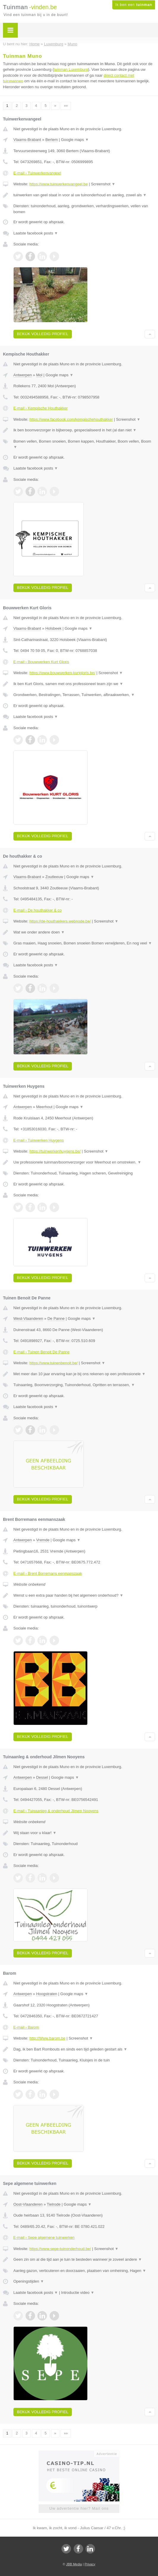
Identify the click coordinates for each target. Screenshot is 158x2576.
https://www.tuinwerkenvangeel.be (58, 184)
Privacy (90, 2564)
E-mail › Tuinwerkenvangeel (37, 173)
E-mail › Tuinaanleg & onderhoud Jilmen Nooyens (55, 1811)
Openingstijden (28, 2281)
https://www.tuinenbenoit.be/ (53, 1363)
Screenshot (103, 184)
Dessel (42, 1777)
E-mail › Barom (26, 2027)
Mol (39, 375)
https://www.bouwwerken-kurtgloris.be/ (62, 673)
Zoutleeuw (54, 877)
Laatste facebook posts (35, 233)
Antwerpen (22, 375)
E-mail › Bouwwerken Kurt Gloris (41, 662)
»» (66, 106)
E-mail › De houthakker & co (37, 910)
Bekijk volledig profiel (42, 334)
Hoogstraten (46, 1994)
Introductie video (77, 2292)
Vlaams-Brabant (27, 139)
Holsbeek (53, 628)
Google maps (75, 139)
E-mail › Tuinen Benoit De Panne (41, 1352)
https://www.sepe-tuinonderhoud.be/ (60, 2248)
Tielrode (54, 2204)
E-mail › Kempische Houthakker (40, 408)
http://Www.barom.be (47, 2038)
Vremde (43, 1540)
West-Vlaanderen (28, 1318)
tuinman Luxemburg (71, 69)
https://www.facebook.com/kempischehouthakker (71, 419)
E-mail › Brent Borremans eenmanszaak (47, 1573)
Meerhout (44, 1107)
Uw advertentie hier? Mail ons (79, 2508)
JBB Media (74, 2564)
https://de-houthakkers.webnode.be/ (60, 921)
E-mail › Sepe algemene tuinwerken (44, 2237)
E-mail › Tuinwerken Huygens (38, 1140)
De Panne (56, 1318)
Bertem (51, 139)
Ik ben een (133, 5)
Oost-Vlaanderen (27, 2204)
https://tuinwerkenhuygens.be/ (55, 1151)
